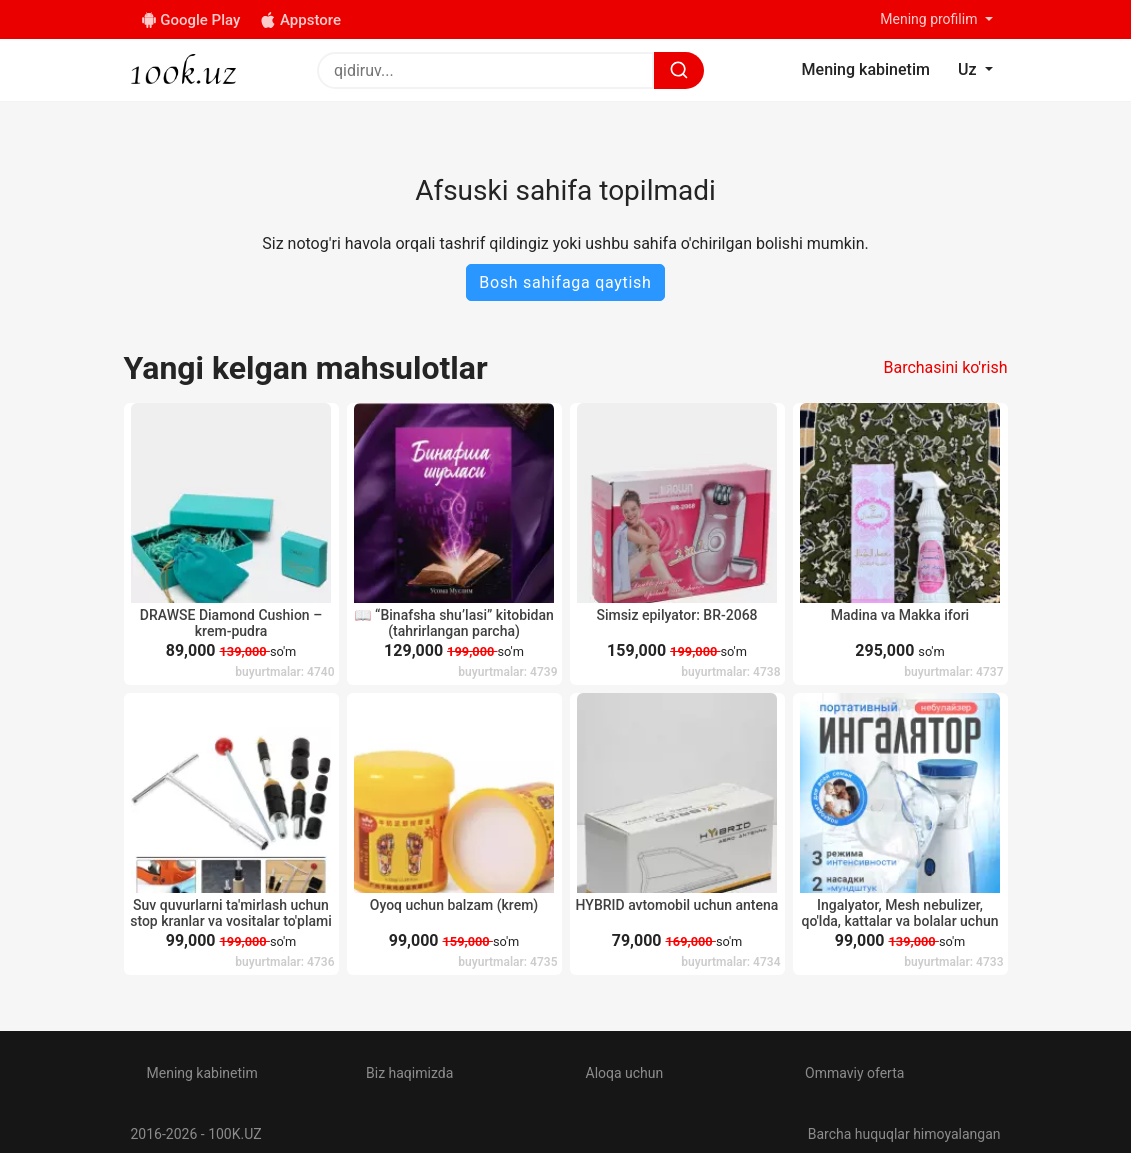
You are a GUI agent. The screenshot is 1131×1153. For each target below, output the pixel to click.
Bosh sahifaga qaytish (565, 282)
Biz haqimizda (409, 1073)
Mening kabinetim (202, 1073)
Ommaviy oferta (854, 1073)
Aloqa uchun (625, 1073)
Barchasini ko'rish (945, 367)
